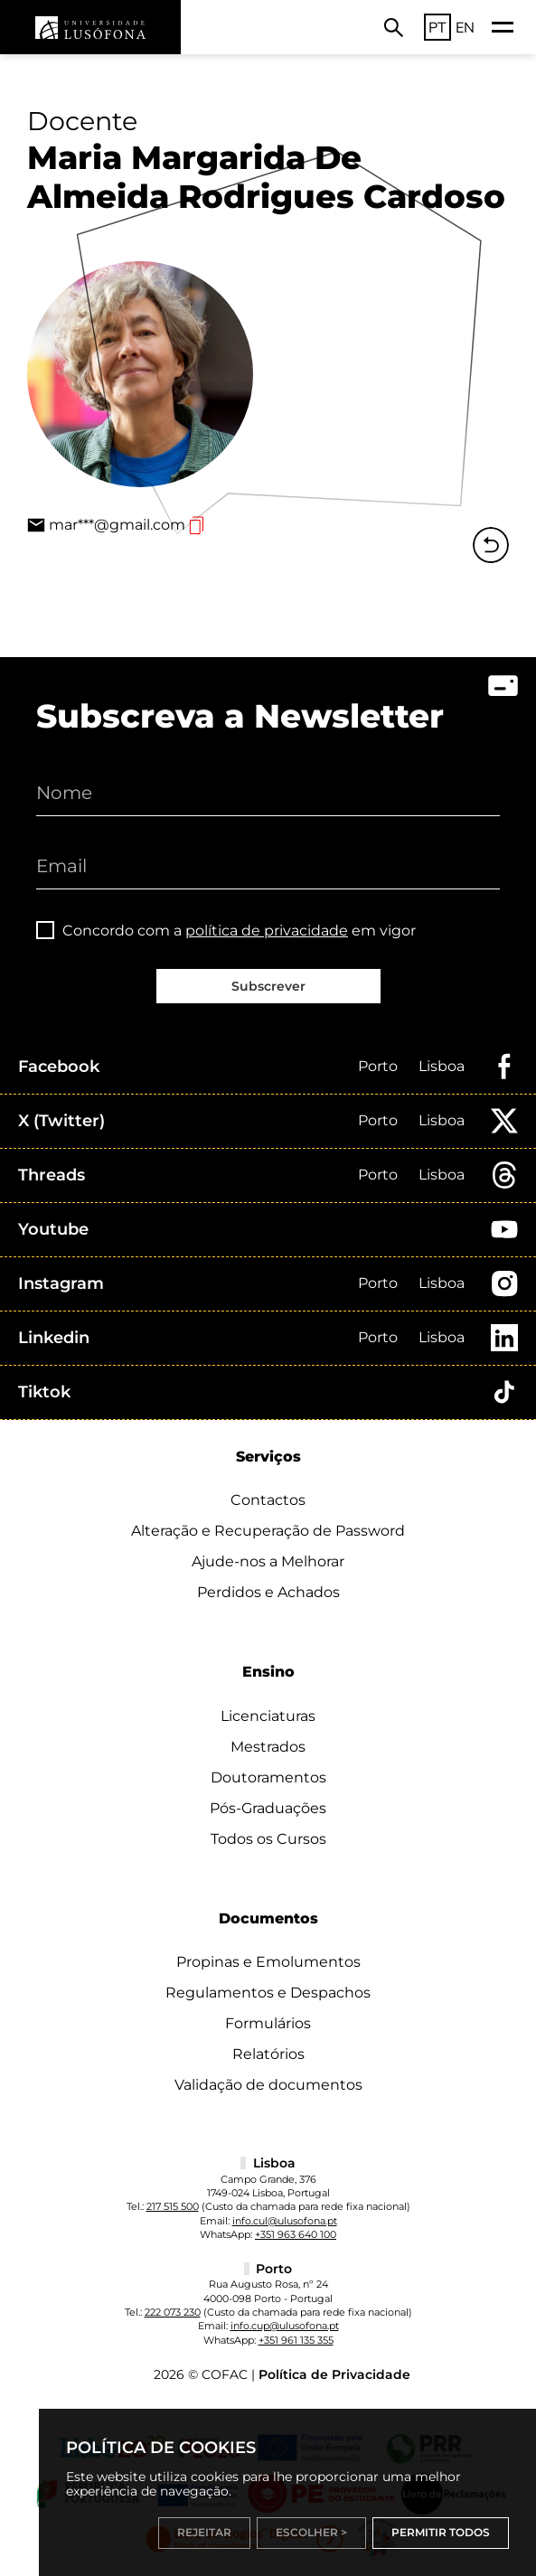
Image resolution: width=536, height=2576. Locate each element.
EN (465, 27)
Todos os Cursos (268, 1838)
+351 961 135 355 (296, 2340)
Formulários (268, 2023)
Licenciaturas (268, 1716)
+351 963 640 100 (295, 2234)
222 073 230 (173, 2312)
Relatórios (268, 2054)
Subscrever (268, 986)
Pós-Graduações (268, 1808)
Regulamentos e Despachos (268, 1992)
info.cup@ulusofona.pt (284, 2325)
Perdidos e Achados (268, 1592)
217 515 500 (172, 2206)
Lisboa (441, 1066)
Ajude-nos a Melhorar (268, 1561)
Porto (378, 1066)
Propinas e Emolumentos (268, 1961)
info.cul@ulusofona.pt (284, 2220)
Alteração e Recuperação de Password (268, 1530)
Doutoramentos (268, 1777)
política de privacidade (266, 930)
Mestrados (268, 1746)
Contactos (268, 1500)
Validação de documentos (268, 2084)
